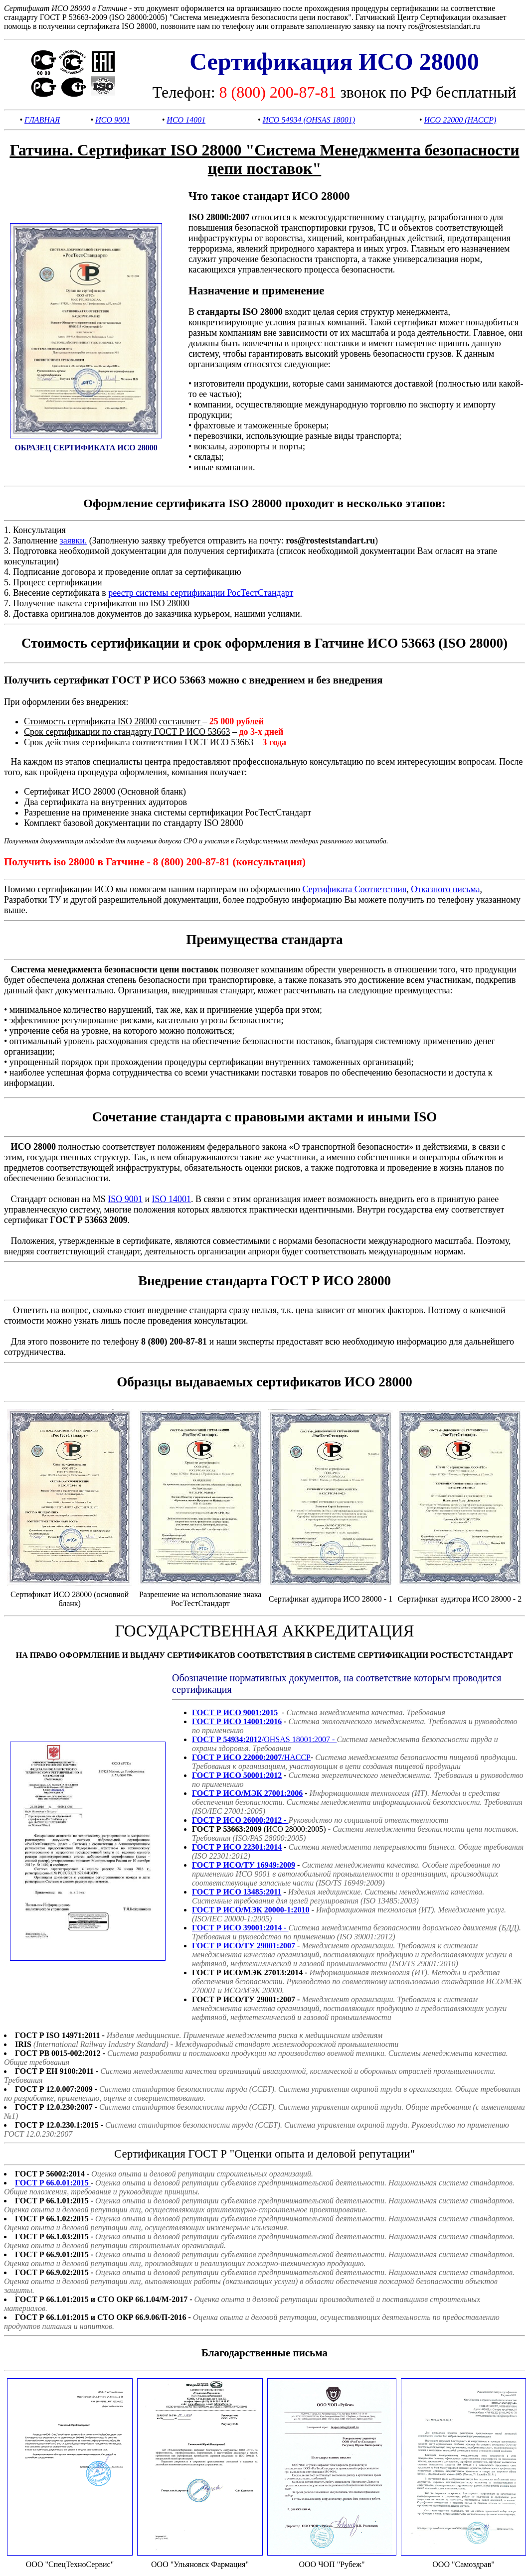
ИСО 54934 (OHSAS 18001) (309, 120)
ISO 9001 (125, 1199)
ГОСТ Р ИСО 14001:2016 (237, 1721)
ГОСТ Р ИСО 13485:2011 (236, 1892)
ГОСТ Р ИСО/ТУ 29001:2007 (244, 1945)
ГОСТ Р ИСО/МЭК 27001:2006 (247, 1793)
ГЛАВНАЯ (42, 120)
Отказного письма (445, 889)
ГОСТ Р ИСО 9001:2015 (235, 1712)
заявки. (73, 540)
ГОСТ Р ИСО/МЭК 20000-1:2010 (251, 1909)
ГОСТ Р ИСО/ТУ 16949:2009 (243, 1865)
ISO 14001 (171, 1199)
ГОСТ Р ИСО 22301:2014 (237, 1847)
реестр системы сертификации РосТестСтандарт (200, 593)
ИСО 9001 (112, 120)
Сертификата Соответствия (354, 889)
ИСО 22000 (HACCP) (460, 120)
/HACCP (251, 1757)
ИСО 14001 (186, 120)
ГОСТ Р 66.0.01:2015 (53, 2182)
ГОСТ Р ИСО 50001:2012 (237, 1775)
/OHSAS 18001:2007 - (264, 1739)
